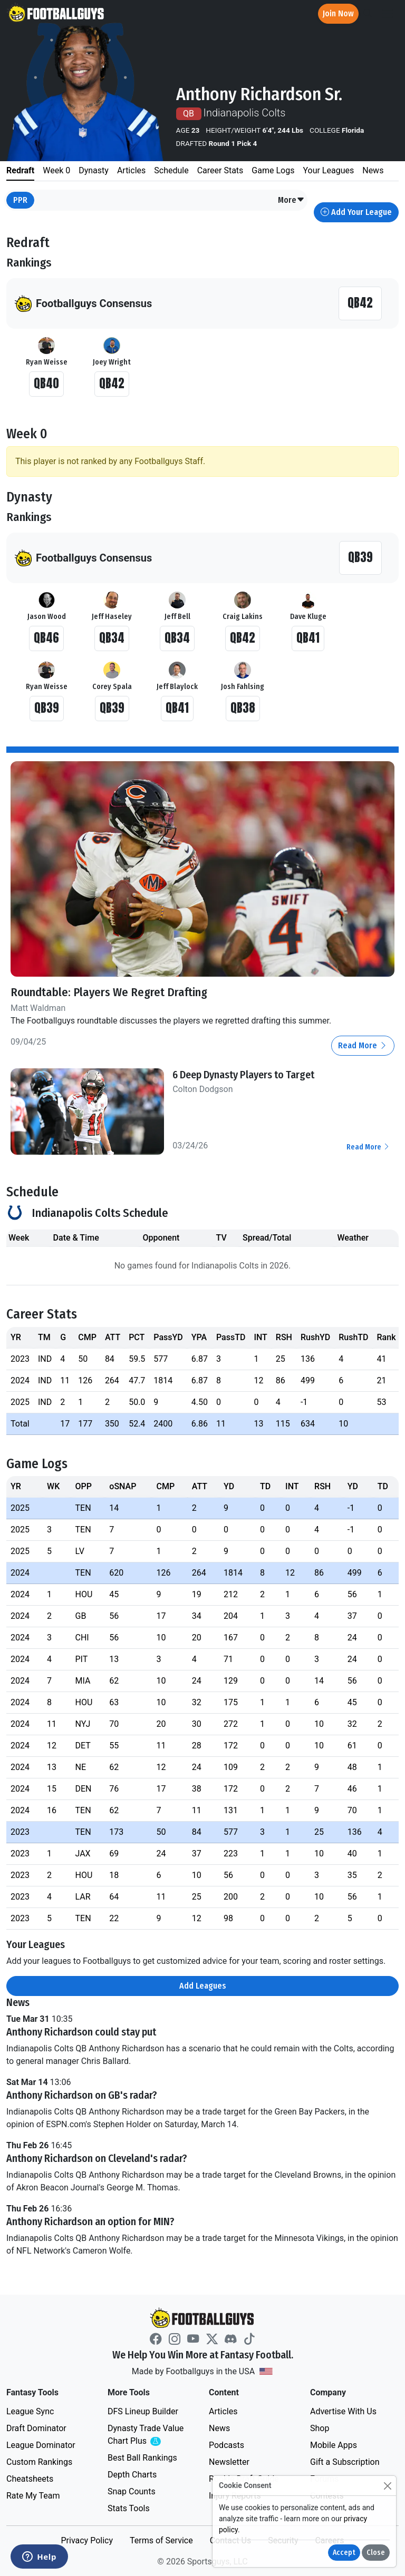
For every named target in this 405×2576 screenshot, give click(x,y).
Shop (319, 2428)
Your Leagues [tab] (328, 170)
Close (376, 2552)
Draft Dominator (36, 2428)
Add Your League (356, 212)
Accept (344, 2552)
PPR (20, 200)
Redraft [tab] (20, 170)
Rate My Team (33, 2495)
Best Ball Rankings (142, 2457)
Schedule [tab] (171, 170)
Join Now (338, 13)
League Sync (30, 2411)
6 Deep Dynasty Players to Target (243, 1074)
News (219, 2428)
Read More (363, 1045)
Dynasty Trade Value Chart (148, 2434)
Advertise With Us (343, 2411)
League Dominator (40, 2445)
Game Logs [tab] (273, 170)
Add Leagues (202, 1986)
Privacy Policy (87, 2540)
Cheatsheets (29, 2478)
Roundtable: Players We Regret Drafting (109, 992)
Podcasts (226, 2445)
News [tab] (372, 170)
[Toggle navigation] (388, 14)
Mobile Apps (333, 2445)
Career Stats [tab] (220, 170)
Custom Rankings (39, 2461)
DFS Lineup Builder (143, 2411)
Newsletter (229, 2461)
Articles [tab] (131, 170)
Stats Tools (129, 2508)
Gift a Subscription (345, 2461)
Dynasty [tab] (94, 170)
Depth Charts (132, 2474)
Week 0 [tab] (56, 170)
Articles (223, 2411)
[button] (291, 200)
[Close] (387, 2485)
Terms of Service (161, 2540)
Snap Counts (132, 2491)
